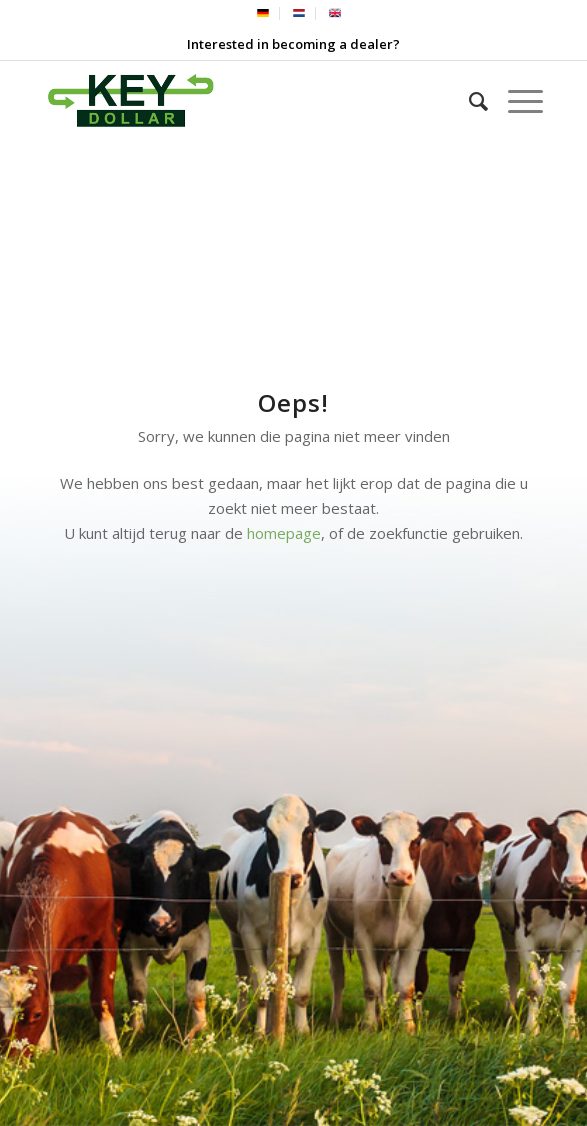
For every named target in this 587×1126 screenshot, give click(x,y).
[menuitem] (263, 13)
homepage (284, 533)
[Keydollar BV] (243, 101)
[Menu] (515, 101)
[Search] (468, 101)
